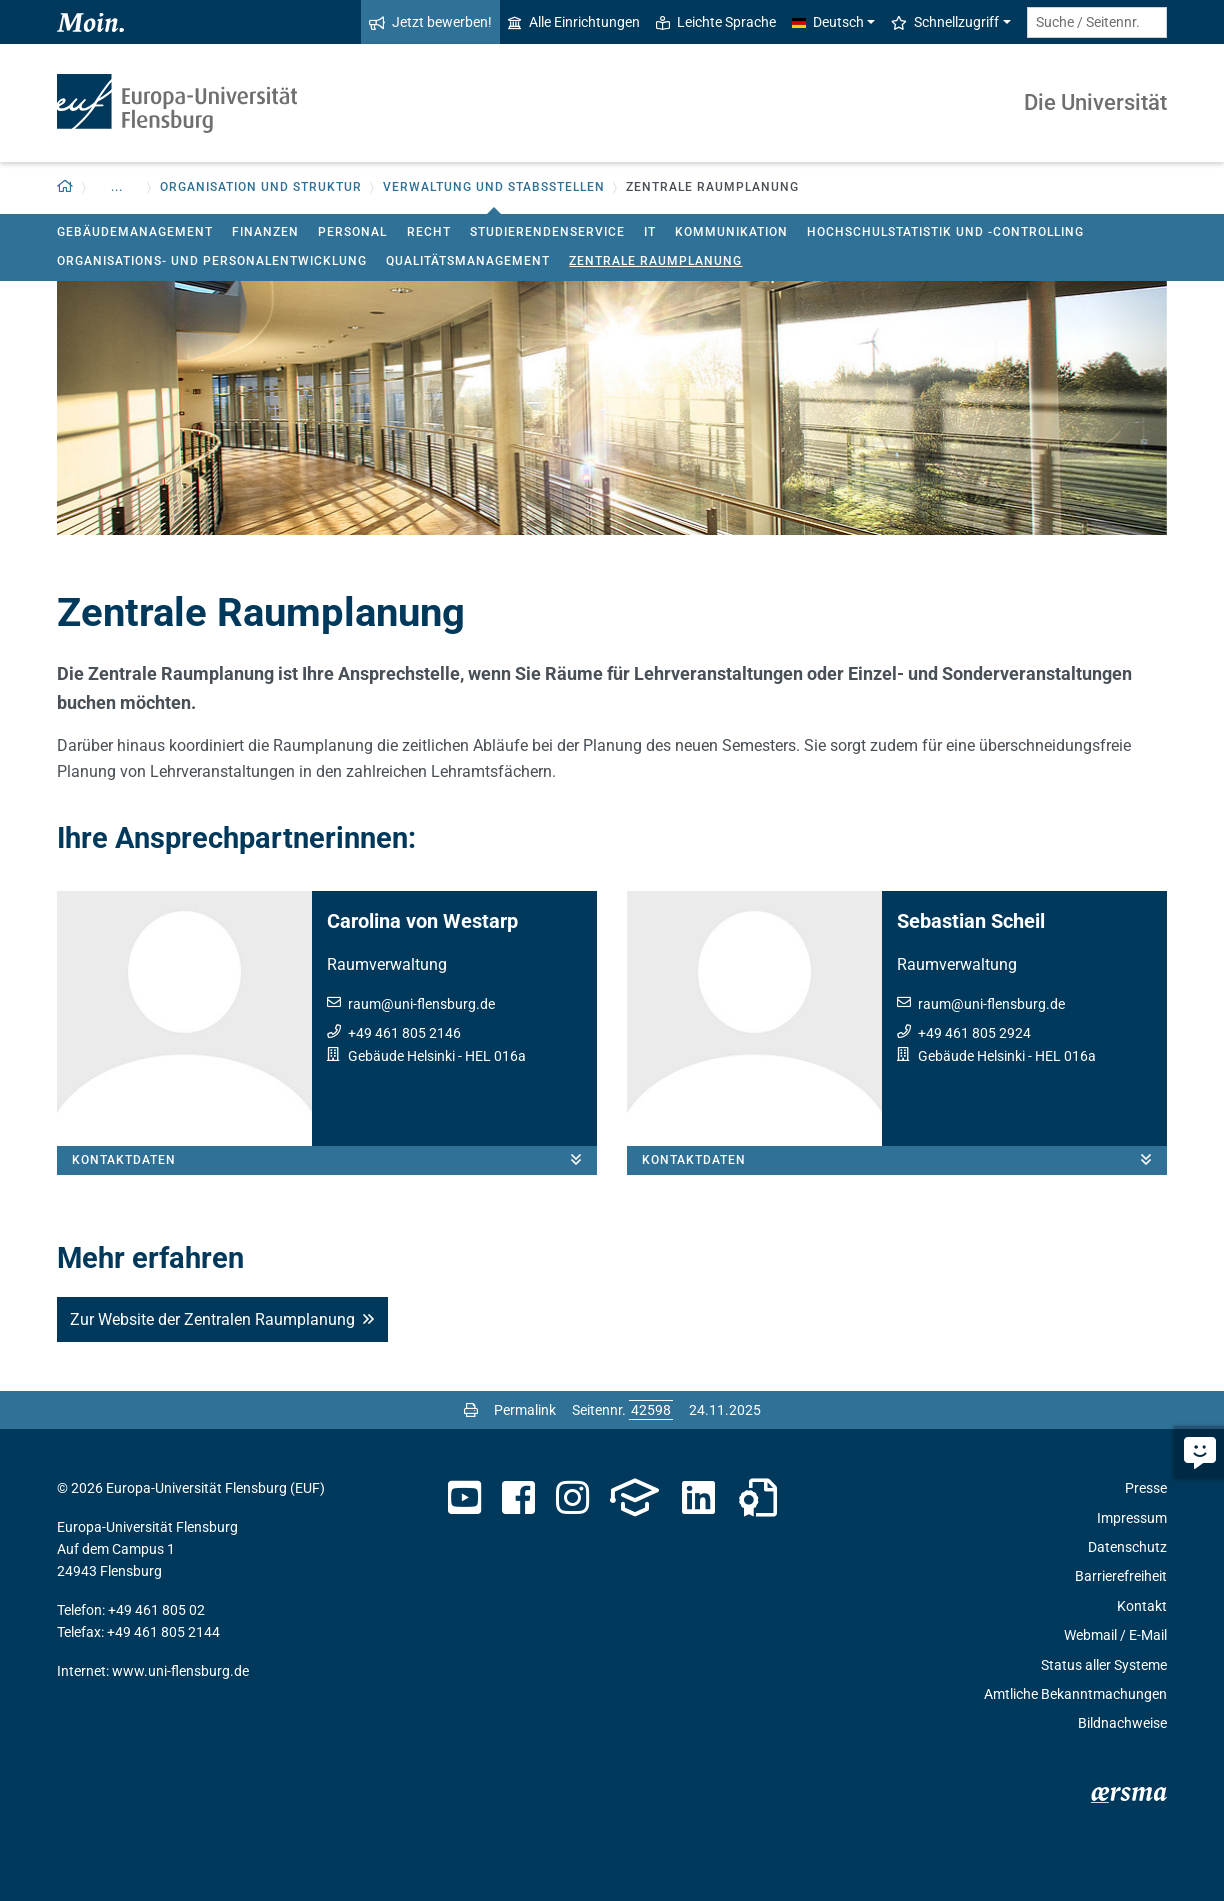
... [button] (117, 187)
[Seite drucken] (471, 1410)
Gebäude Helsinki (401, 1056)
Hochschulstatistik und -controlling (945, 232)
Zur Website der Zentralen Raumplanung (212, 1319)
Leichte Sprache (716, 22)
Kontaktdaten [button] (334, 1160)
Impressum (1132, 1518)
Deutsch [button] (828, 22)
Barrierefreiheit (1121, 1576)
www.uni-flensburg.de (180, 1671)
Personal (352, 232)
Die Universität (1095, 102)
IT (650, 232)
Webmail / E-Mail (1115, 1635)
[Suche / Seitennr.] (1097, 22)
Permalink (525, 1410)
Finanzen (265, 232)
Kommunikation (731, 232)
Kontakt (1142, 1606)
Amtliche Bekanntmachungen (1075, 1694)
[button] (65, 187)
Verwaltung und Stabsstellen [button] (494, 187)
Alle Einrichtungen (574, 22)
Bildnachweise (1122, 1723)
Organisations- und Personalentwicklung (212, 261)
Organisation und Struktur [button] (261, 187)
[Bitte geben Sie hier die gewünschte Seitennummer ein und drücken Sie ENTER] (651, 1410)
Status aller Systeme (1104, 1665)
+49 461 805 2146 (404, 1033)
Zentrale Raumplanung (655, 261)
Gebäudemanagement (135, 232)
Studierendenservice (547, 232)
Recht (429, 232)
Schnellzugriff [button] (945, 22)
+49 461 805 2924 (974, 1033)
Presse (1146, 1488)
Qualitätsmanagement (468, 261)
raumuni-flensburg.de (421, 1004)
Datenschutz (1127, 1547)
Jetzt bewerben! (430, 22)
